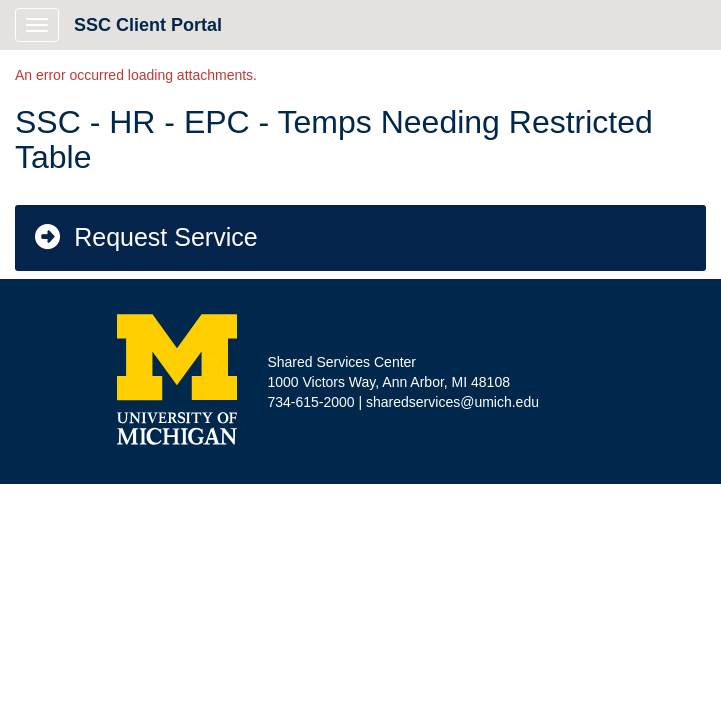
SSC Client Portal (148, 25)
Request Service (145, 237)
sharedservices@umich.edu (452, 402)
